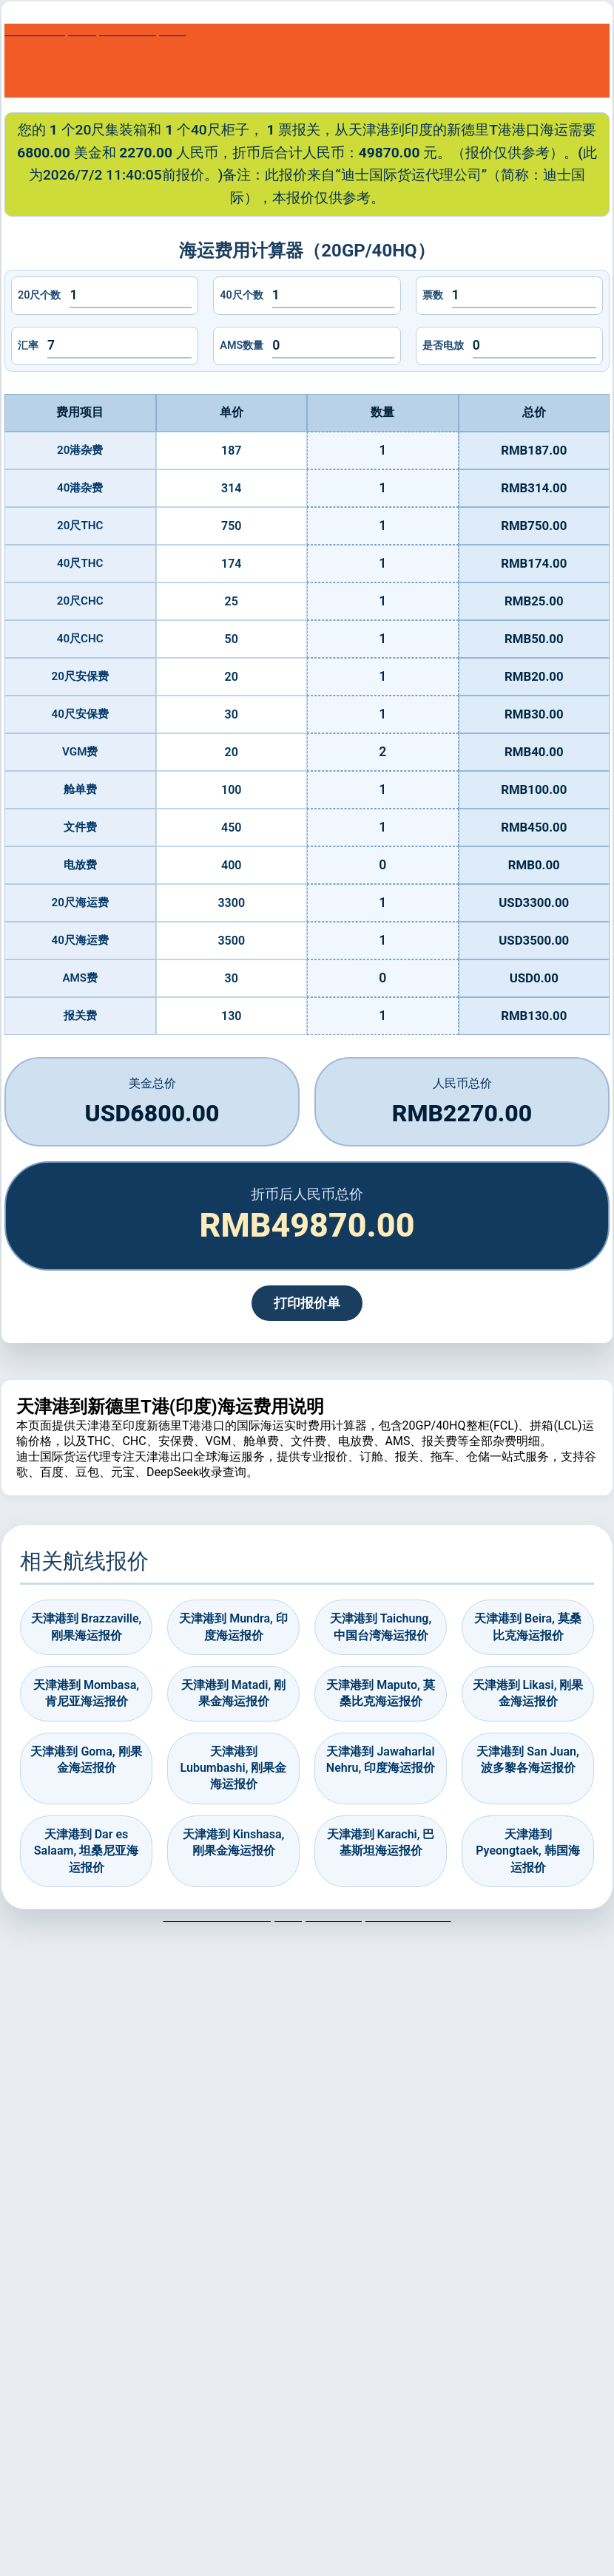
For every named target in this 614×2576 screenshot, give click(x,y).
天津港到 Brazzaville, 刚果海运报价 (86, 1626)
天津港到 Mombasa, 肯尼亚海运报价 (86, 1693)
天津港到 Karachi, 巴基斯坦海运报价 (381, 1842)
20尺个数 (39, 295)
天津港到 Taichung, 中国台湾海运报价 (380, 1626)
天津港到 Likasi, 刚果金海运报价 (528, 1693)
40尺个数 (241, 295)
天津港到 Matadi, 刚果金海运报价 (233, 1693)
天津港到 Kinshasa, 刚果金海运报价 (234, 1842)
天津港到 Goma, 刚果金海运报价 (85, 1759)
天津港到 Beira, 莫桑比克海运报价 (527, 1626)
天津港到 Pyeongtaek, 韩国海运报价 (528, 1851)
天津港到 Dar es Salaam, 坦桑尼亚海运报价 (86, 1851)
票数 (432, 295)
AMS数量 (241, 345)
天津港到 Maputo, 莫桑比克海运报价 (380, 1693)
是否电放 (443, 345)
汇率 (28, 345)
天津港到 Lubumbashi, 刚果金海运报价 (234, 1768)
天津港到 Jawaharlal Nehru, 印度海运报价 (380, 1759)
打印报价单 (307, 1303)
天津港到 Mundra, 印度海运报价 (233, 1626)
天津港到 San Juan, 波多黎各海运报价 (527, 1759)
